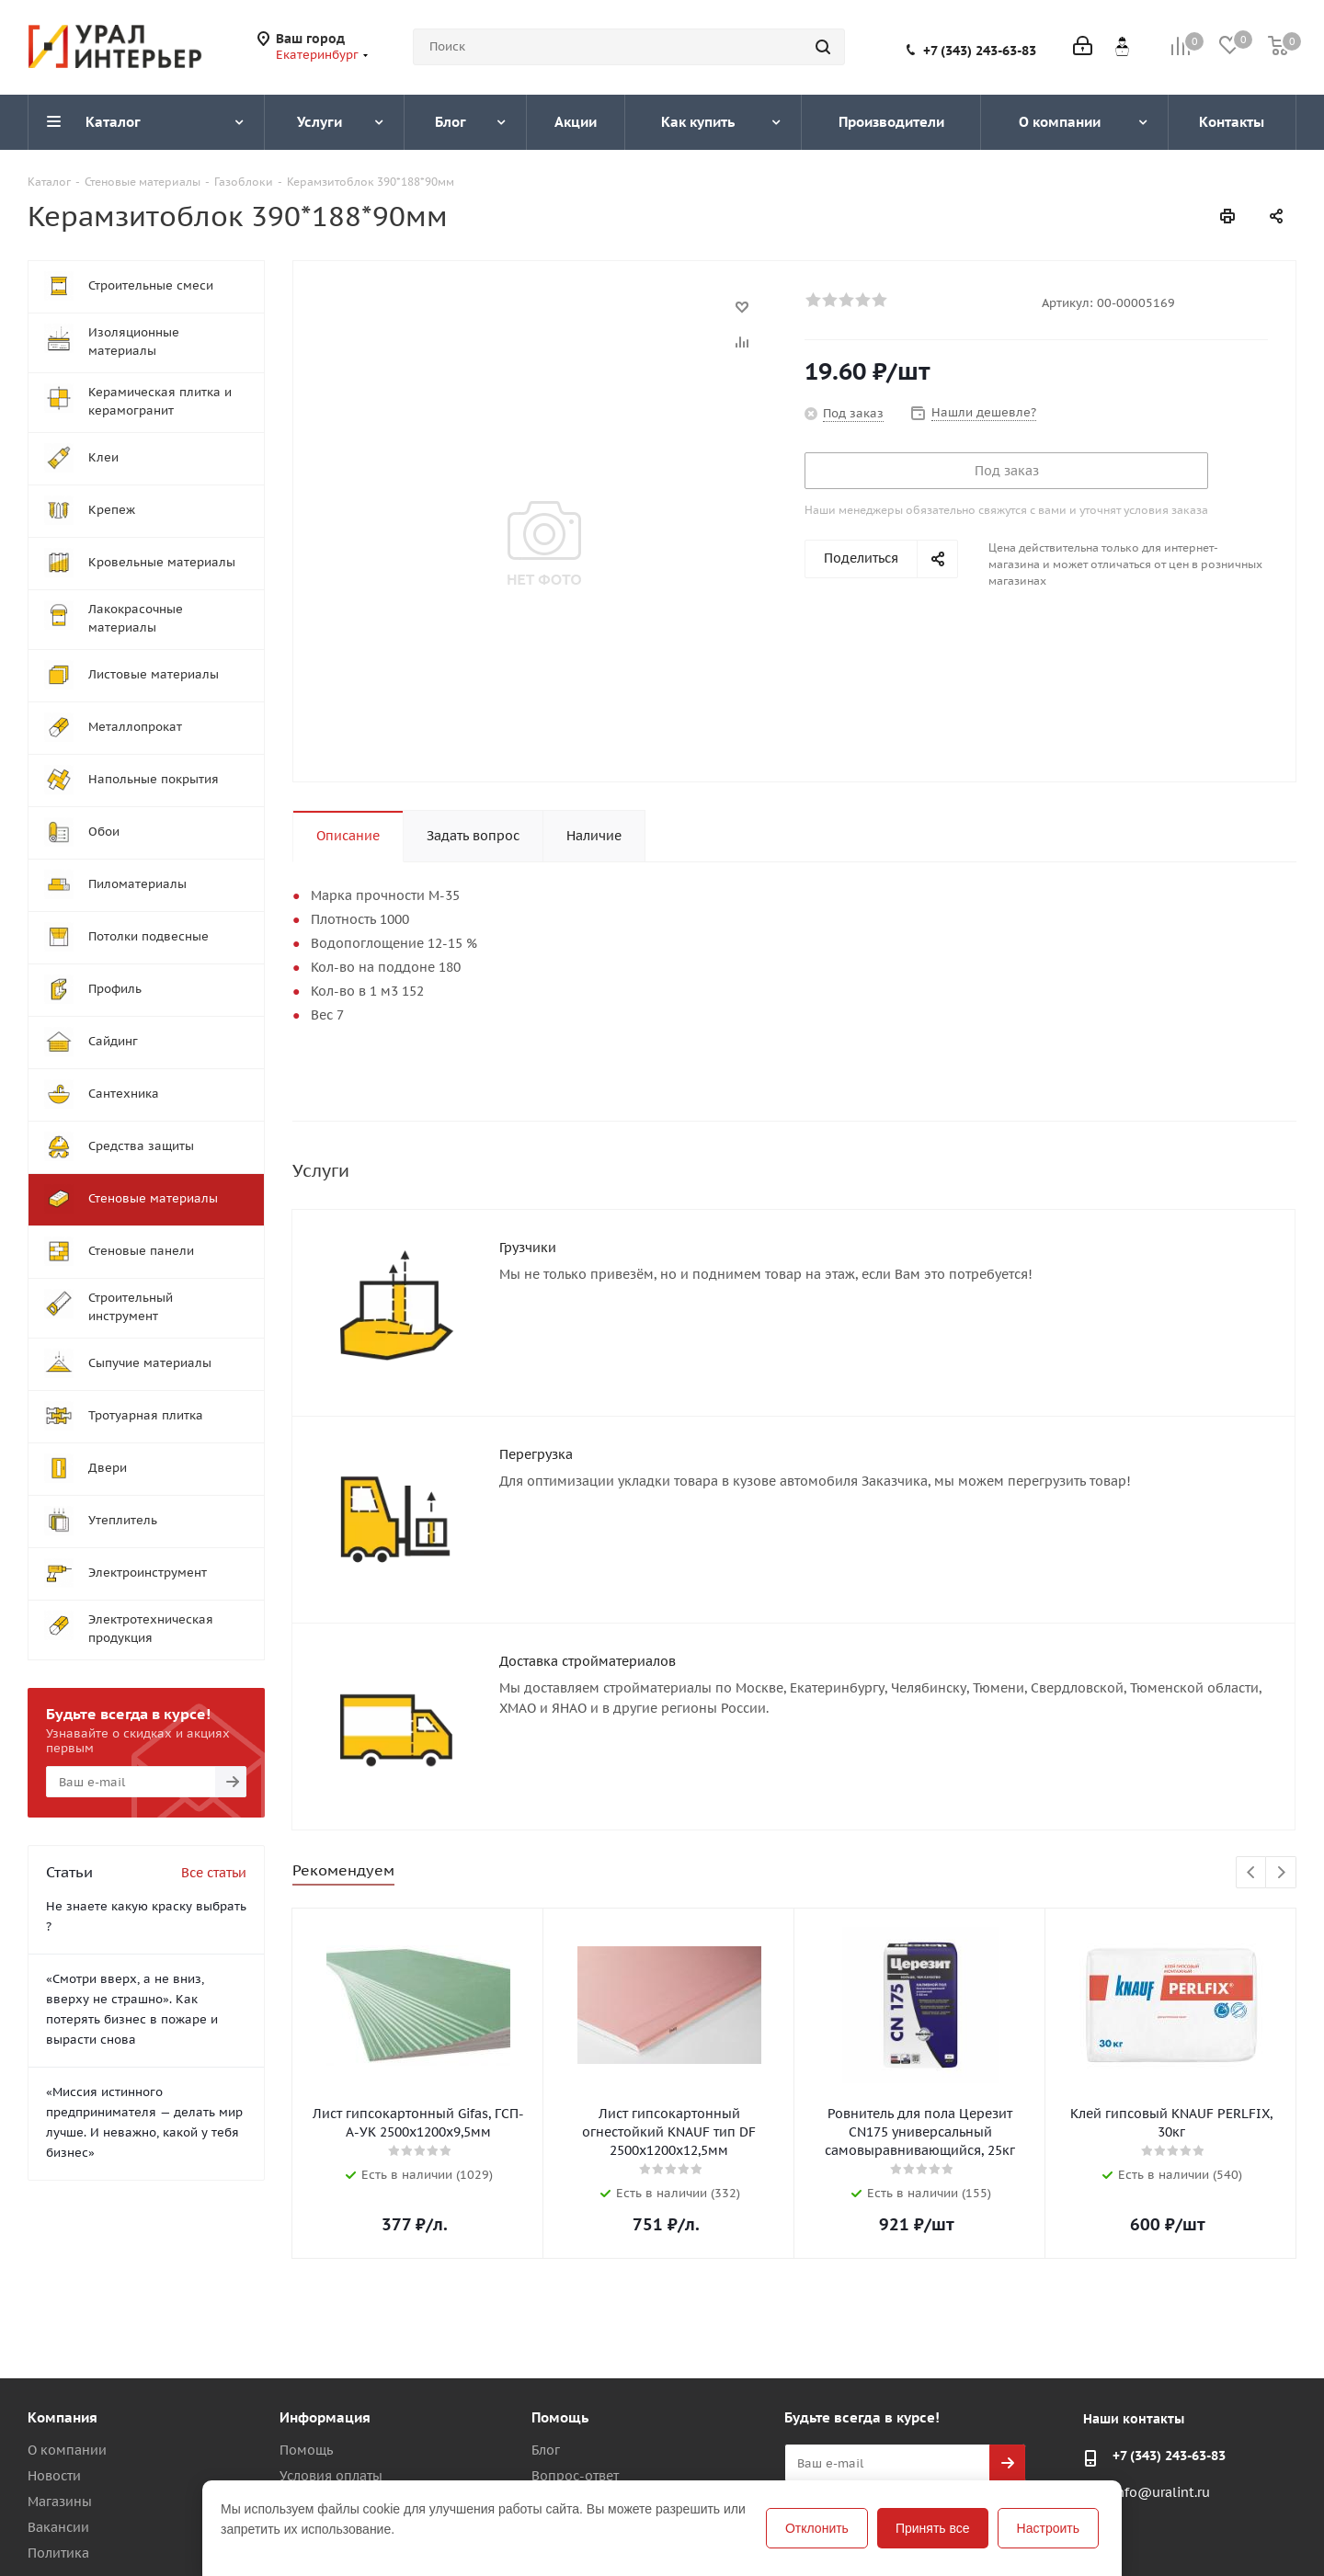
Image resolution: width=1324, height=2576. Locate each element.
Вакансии (58, 2527)
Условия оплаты (331, 2476)
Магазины (60, 2501)
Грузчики (527, 1247)
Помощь (306, 2450)
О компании (67, 2450)
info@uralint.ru (1161, 2492)
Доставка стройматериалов (587, 1661)
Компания (62, 2417)
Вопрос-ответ (575, 2476)
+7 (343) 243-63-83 (979, 50)
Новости (54, 2476)
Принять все (933, 2528)
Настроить (1048, 2528)
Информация (325, 2417)
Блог (545, 2450)
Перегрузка (536, 1454)
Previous (1252, 1873)
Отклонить (817, 2528)
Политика (58, 2553)
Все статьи (213, 1872)
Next (1281, 1873)
